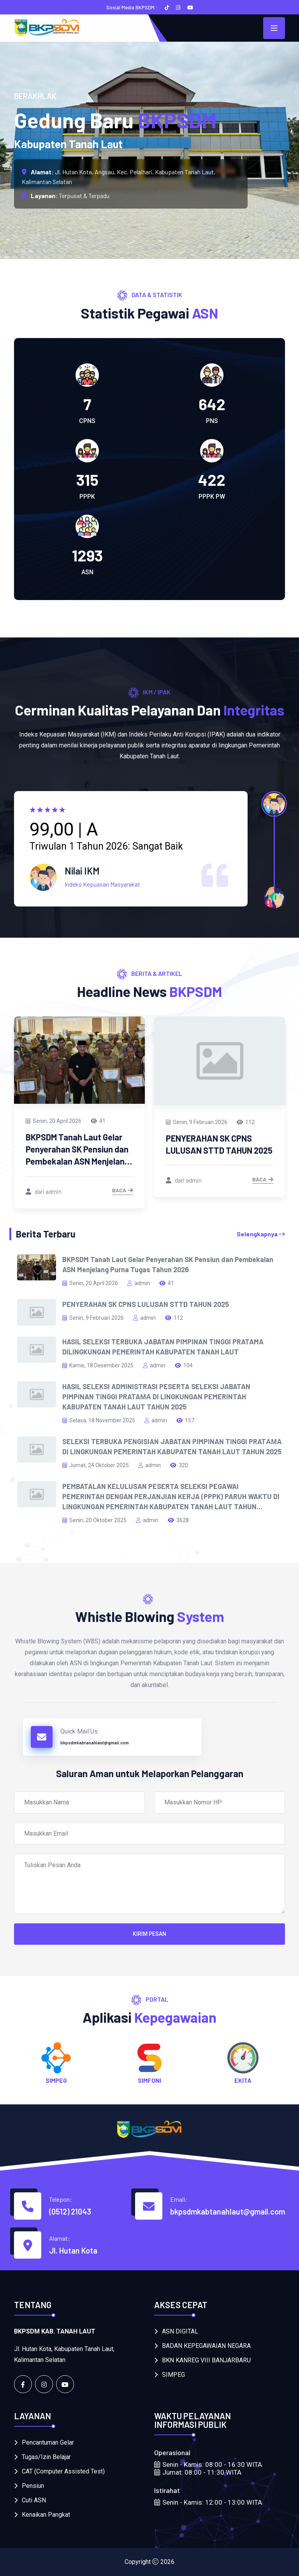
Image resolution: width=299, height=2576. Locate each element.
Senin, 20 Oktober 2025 (94, 1520)
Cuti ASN (34, 2500)
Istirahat (167, 2490)
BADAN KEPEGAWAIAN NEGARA (206, 2345)
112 (246, 1122)
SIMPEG (173, 2374)
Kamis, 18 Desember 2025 (98, 1365)
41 (98, 1121)
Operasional (172, 2452)
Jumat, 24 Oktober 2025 (95, 1465)
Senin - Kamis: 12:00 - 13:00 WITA (208, 2502)
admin (138, 1283)
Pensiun (33, 2485)
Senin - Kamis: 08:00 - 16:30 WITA (208, 2464)
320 (179, 1465)
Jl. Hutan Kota (73, 2250)
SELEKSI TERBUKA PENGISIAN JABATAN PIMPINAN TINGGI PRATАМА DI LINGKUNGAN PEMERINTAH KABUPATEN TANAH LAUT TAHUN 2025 (172, 1446)
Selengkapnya (261, 1234)
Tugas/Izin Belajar (46, 2457)
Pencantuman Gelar (48, 2442)
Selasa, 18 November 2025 (98, 1420)
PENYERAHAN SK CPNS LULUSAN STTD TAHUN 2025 (145, 1304)
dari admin (44, 1191)
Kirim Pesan (149, 1934)
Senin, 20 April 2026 (53, 1121)
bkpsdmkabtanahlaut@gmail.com (94, 1742)
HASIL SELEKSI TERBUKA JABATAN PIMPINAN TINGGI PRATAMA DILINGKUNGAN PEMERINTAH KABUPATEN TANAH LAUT (163, 1346)
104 (184, 1365)
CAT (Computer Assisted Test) (63, 2471)
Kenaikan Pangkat (46, 2514)
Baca (122, 1190)
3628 (178, 1520)
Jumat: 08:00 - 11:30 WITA (197, 2472)
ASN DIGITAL (180, 2331)
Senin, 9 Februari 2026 (196, 1122)
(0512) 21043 (70, 2211)
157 (185, 1420)
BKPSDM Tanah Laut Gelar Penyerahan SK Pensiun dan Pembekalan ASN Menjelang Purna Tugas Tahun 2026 (167, 1264)
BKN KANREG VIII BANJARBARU (206, 2360)
